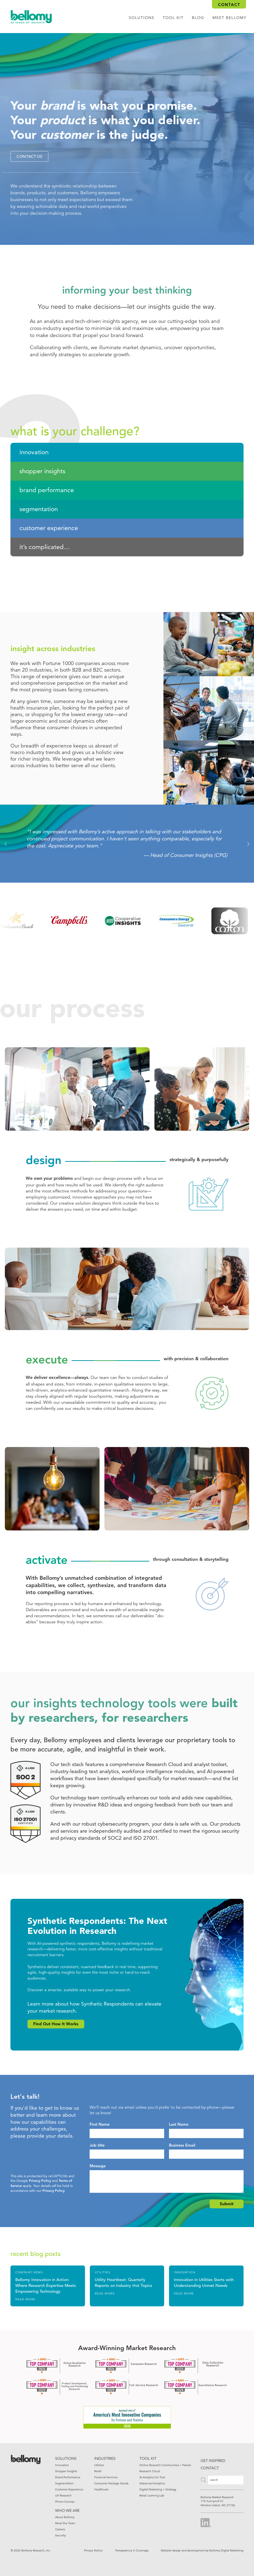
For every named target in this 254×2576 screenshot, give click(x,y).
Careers (60, 2529)
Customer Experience (69, 2489)
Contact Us (29, 157)
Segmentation (64, 2483)
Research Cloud (149, 2471)
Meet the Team (65, 2523)
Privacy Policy (40, 2181)
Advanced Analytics (152, 2483)
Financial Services (106, 2477)
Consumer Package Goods (111, 2483)
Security (60, 2535)
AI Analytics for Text (152, 2477)
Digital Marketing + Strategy (157, 2489)
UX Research (63, 2495)
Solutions (141, 17)
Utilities (99, 2465)
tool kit (173, 17)
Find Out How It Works (55, 2024)
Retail (98, 2471)
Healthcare (101, 2489)
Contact (229, 5)
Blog (198, 17)
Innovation (62, 2465)
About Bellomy (65, 2517)
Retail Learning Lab (151, 2495)
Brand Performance (67, 2477)
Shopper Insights (66, 2471)
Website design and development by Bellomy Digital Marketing (202, 2550)
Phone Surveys (65, 2501)
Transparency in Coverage (132, 2550)
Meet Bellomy (229, 17)
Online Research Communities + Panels (165, 2465)
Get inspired (213, 2460)
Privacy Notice (93, 2550)
